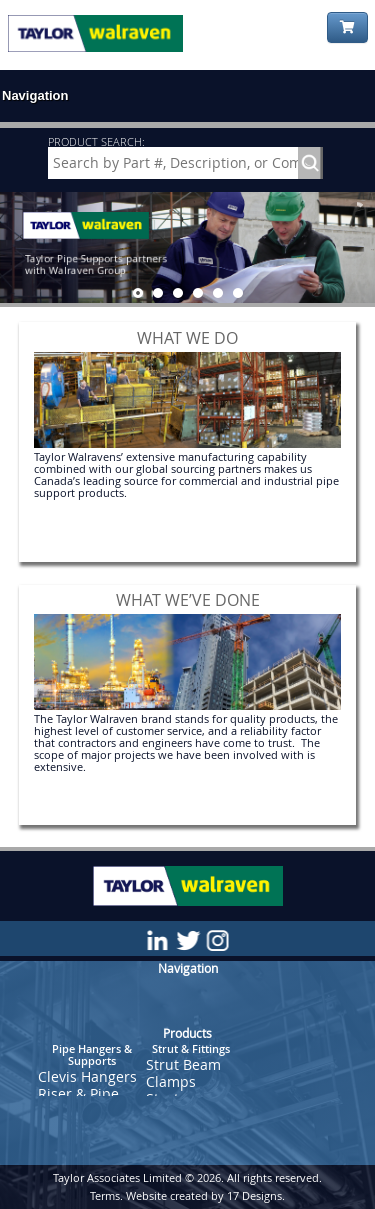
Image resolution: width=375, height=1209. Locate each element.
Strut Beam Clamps (183, 1073)
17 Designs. (256, 1195)
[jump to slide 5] (218, 293)
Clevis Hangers (87, 1076)
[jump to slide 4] (198, 293)
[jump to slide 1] (138, 293)
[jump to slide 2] (158, 293)
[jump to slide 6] (238, 293)
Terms (105, 1195)
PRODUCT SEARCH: (96, 141)
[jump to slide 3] (178, 293)
